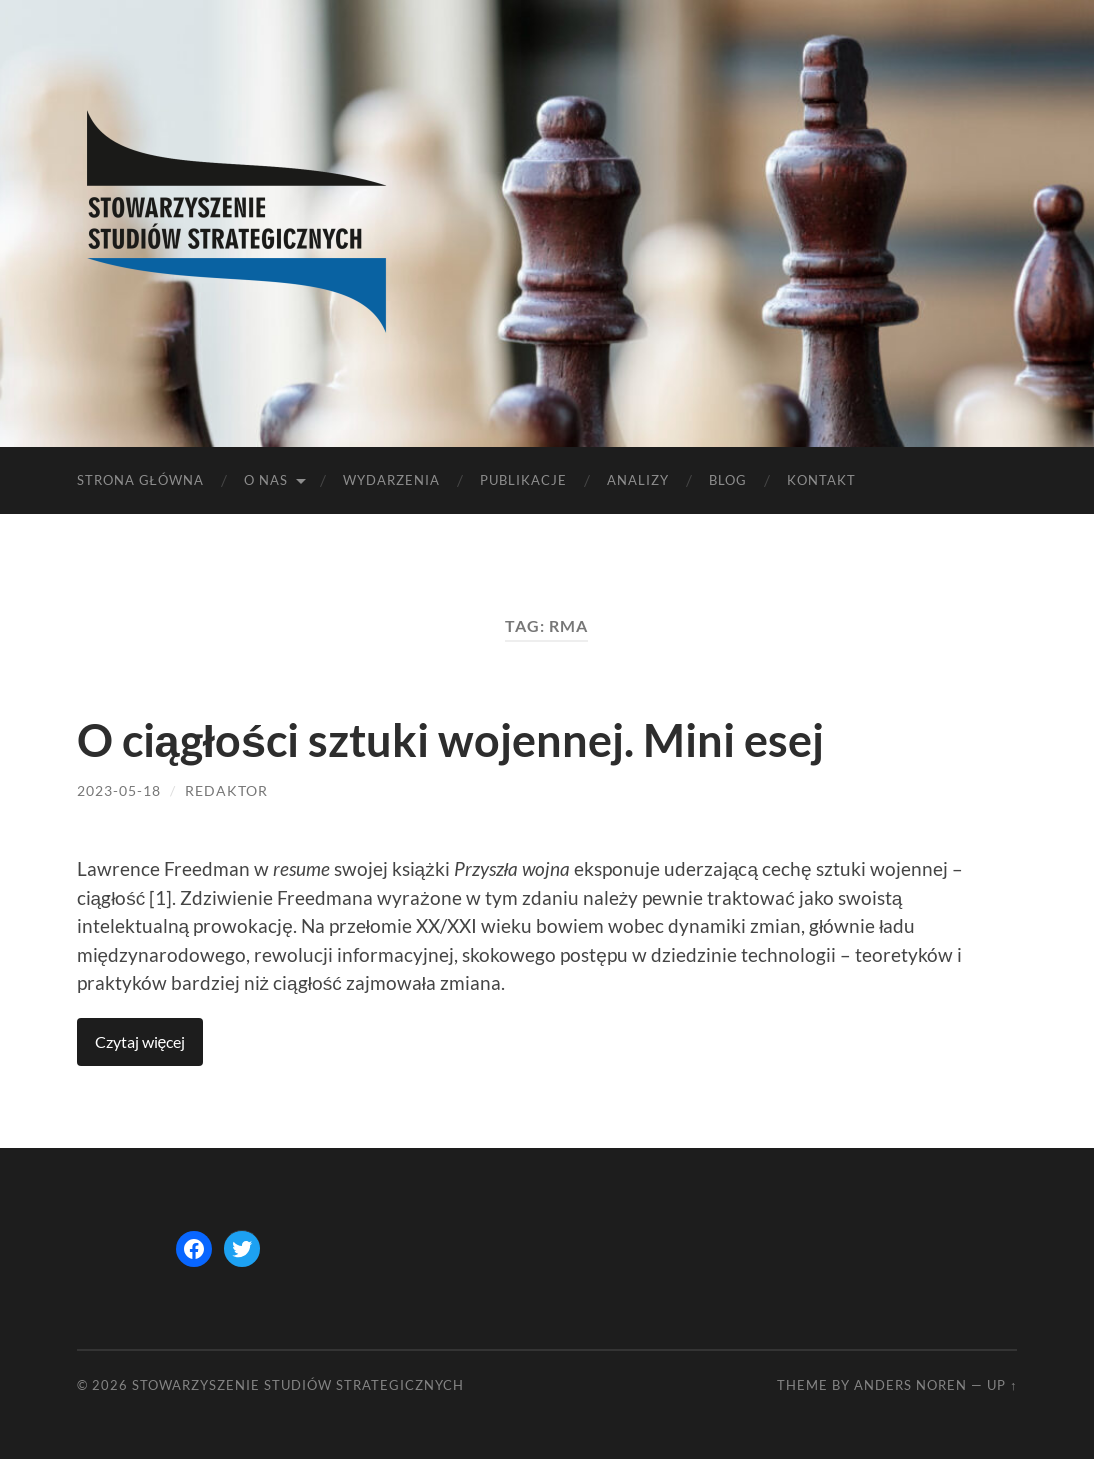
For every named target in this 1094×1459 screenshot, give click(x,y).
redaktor (226, 790)
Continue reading (140, 1042)
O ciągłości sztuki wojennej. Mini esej (451, 740)
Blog (728, 480)
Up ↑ (1002, 1385)
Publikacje (523, 480)
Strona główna (140, 480)
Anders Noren (910, 1385)
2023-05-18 (119, 790)
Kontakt (821, 480)
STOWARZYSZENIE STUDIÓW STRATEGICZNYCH (298, 1385)
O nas (266, 480)
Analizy (638, 480)
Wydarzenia (391, 480)
